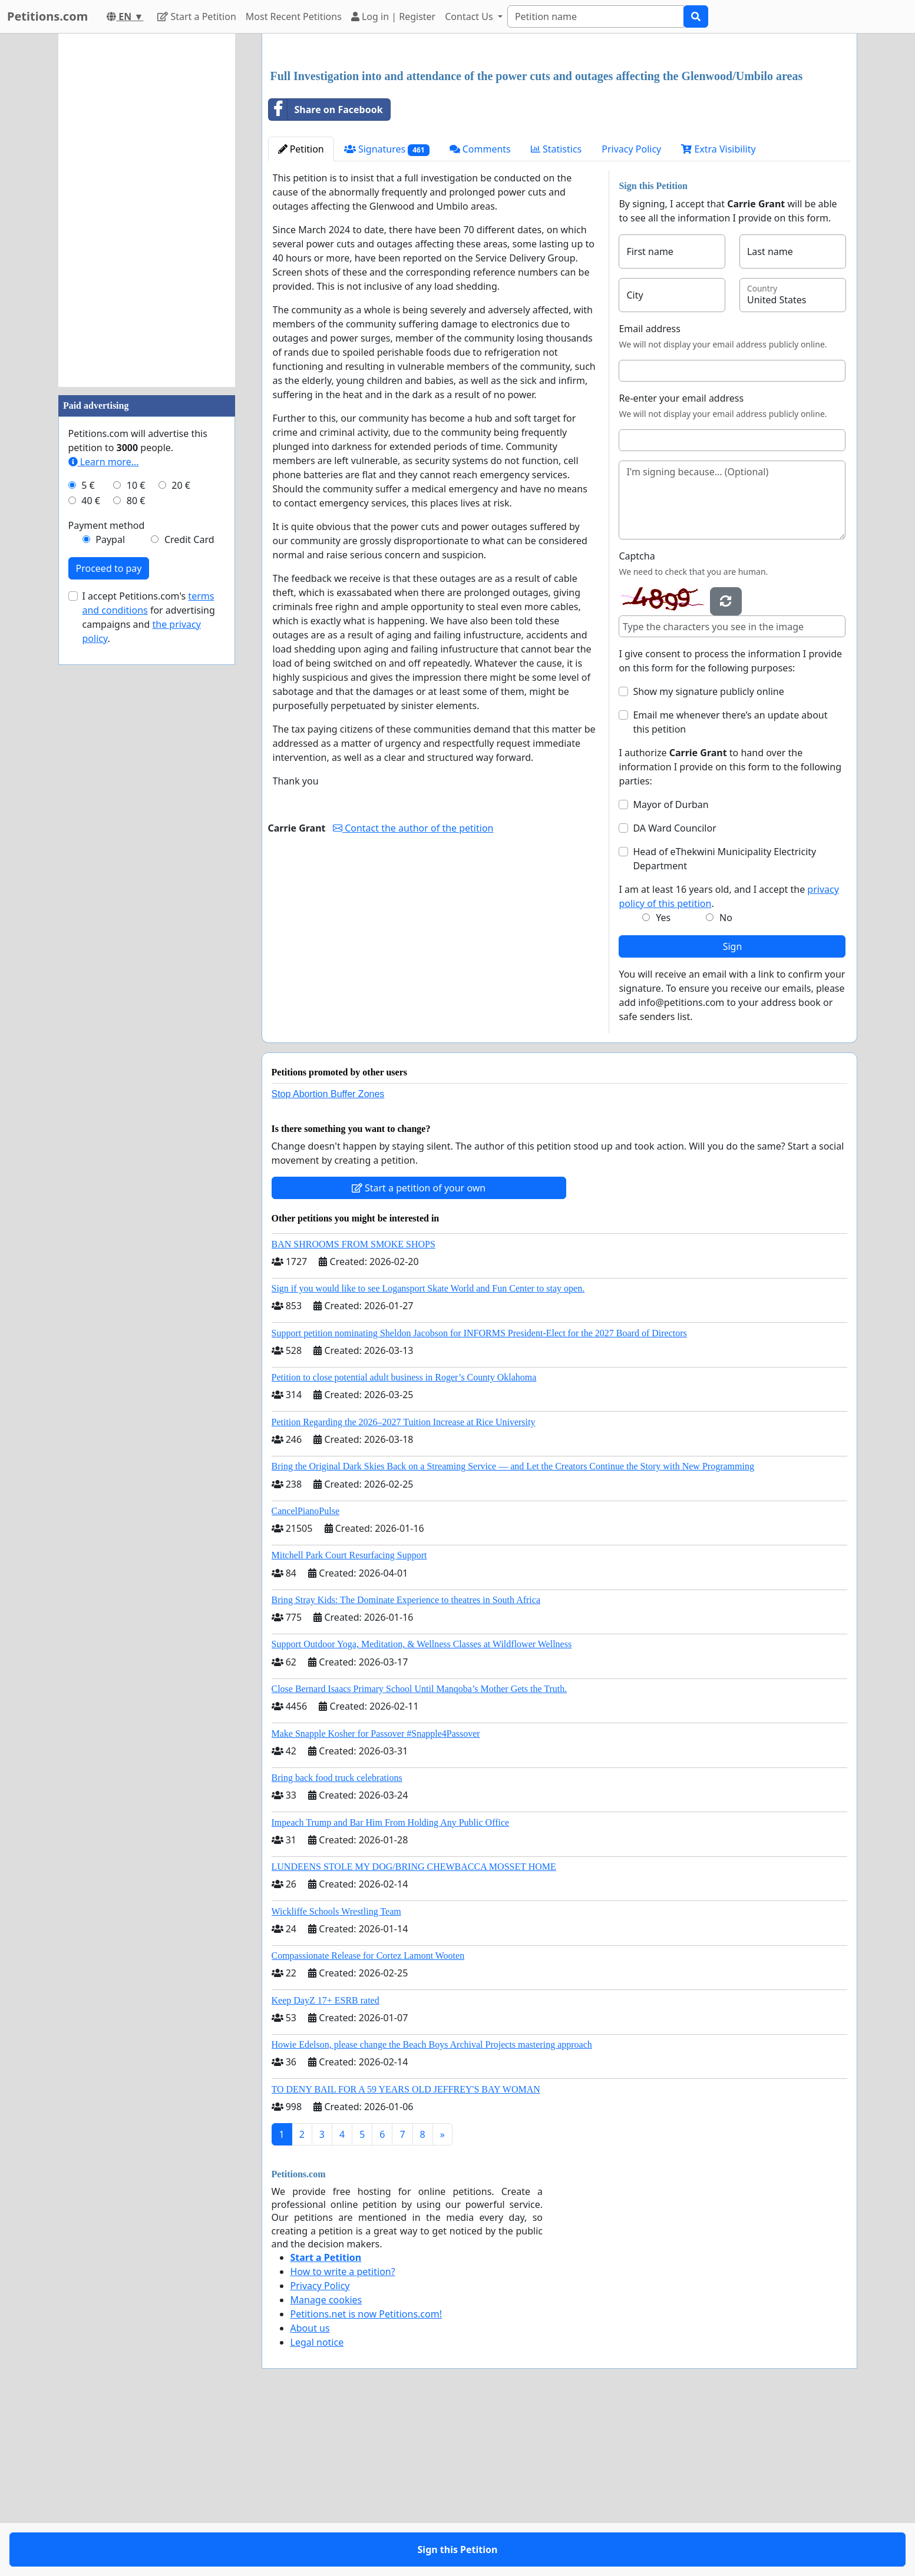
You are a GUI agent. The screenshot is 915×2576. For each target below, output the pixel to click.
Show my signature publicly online (708, 856)
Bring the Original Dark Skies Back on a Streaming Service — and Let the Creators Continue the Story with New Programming (513, 1631)
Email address (650, 493)
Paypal (110, 539)
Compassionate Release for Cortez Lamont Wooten (368, 2120)
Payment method (106, 525)
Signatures (387, 314)
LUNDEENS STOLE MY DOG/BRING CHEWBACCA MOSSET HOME (414, 2032)
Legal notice (317, 2507)
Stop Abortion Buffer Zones (328, 1259)
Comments (480, 313)
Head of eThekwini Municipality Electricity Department (724, 1023)
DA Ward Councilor (674, 992)
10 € (136, 485)
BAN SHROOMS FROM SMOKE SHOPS (353, 1409)
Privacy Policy (631, 313)
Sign (732, 1111)
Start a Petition (196, 16)
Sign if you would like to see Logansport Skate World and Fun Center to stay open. (428, 1453)
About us (310, 2492)
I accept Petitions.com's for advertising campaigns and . (148, 617)
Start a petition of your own (418, 1352)
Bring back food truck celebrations (337, 1943)
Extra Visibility (718, 313)
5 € (87, 485)
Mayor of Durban (670, 969)
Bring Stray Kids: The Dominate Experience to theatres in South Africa (406, 1765)
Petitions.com (47, 16)
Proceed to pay (109, 568)
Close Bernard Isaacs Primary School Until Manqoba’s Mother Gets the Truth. (419, 1854)
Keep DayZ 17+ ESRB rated (325, 2165)
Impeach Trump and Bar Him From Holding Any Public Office (391, 1987)
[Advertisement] (559, 134)
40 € (90, 500)
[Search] (595, 16)
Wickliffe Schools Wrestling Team (336, 2076)
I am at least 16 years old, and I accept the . (728, 1061)
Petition (301, 313)
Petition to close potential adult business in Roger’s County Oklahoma (404, 1542)
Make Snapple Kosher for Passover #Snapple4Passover (376, 1898)
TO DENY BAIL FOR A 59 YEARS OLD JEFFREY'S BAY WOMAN (406, 2254)
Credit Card (189, 539)
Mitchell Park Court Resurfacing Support (349, 1720)
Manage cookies (326, 2464)
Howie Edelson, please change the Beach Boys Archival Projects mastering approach (432, 2209)
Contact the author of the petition (413, 992)
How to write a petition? (342, 2436)
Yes (663, 1082)
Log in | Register (393, 16)
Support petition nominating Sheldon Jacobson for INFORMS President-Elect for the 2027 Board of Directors (479, 1498)
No (725, 1082)
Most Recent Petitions (294, 16)
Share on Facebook (326, 274)
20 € (180, 485)
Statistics (556, 313)
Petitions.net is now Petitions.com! (366, 2478)
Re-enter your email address (681, 563)
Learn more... (103, 461)
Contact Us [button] (470, 16)
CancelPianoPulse (306, 1676)
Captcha (637, 720)
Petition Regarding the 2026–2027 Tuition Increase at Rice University (404, 1587)
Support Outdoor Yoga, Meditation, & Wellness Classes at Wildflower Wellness (422, 1809)
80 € (136, 500)
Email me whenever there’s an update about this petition (730, 886)
